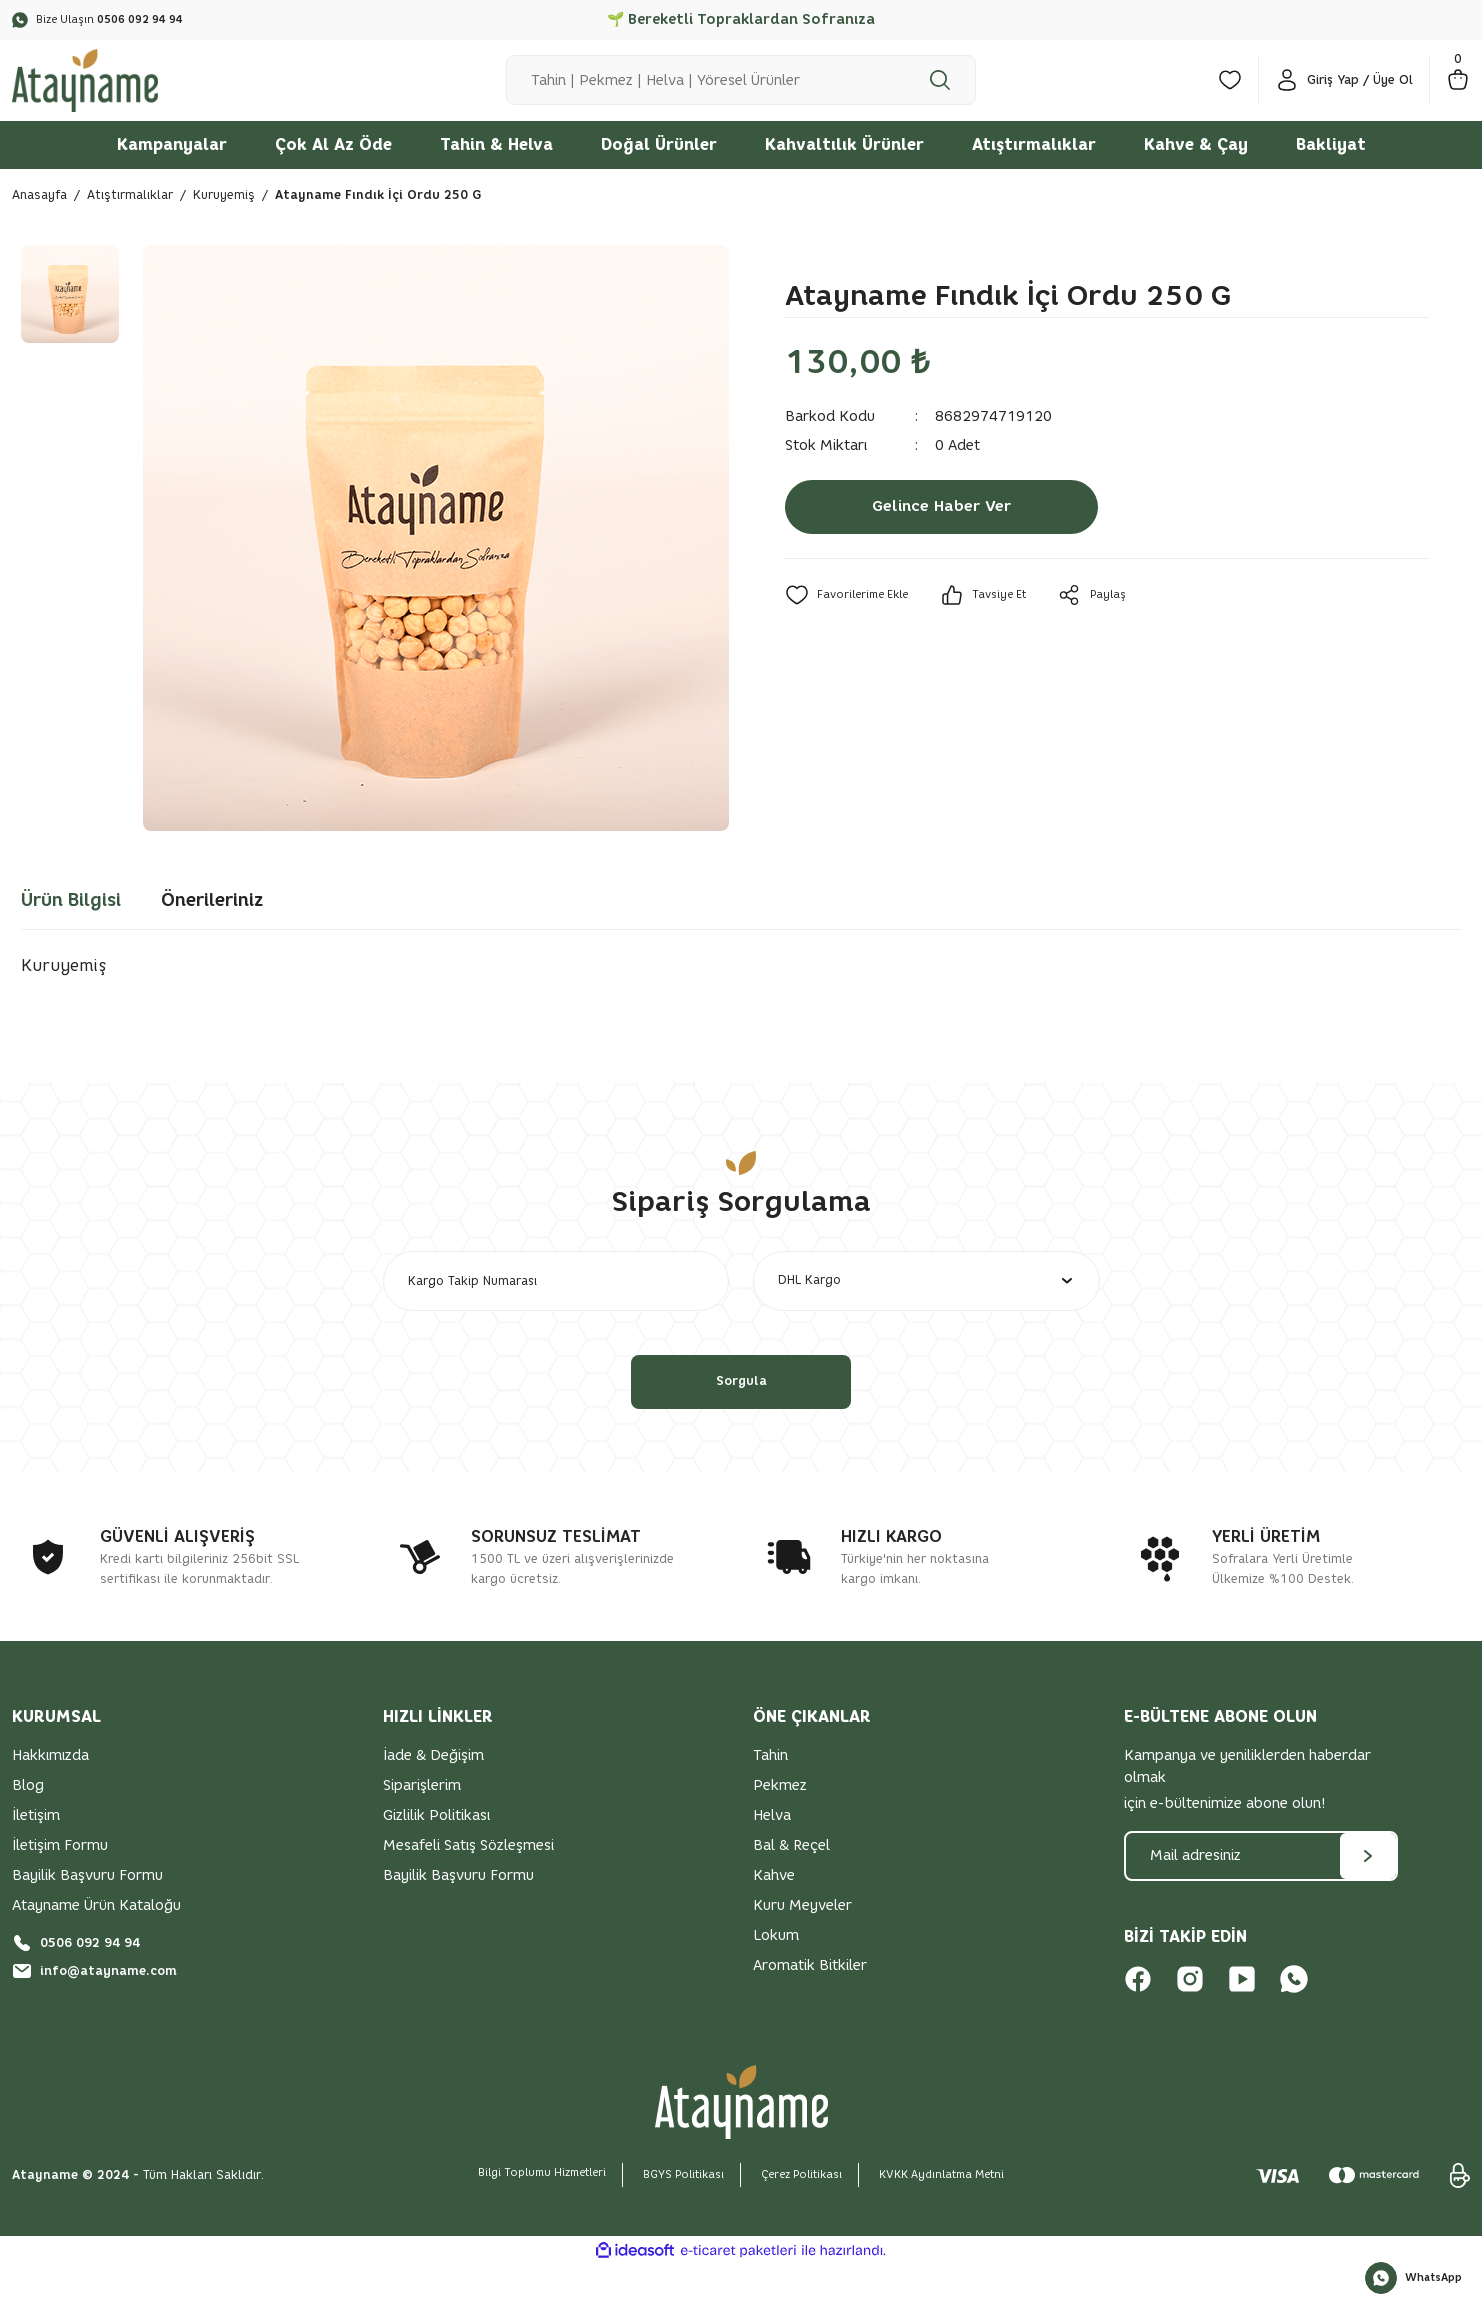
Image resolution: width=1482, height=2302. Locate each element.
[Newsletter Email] (1261, 1893)
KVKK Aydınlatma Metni (962, 2211)
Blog (28, 1822)
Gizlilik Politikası (436, 1852)
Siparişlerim (422, 1822)
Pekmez (780, 1822)
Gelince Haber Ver (942, 532)
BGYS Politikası (677, 2211)
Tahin (770, 1792)
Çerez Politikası (807, 2211)
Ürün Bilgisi (71, 925)
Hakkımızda (50, 1792)
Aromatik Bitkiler (810, 2002)
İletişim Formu (60, 1882)
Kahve (774, 1912)
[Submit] (1368, 1893)
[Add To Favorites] (852, 620)
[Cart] (1458, 93)
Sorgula (741, 1418)
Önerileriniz (212, 925)
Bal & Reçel (791, 1882)
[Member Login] (1344, 93)
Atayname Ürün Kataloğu (96, 1942)
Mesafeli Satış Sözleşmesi (468, 1882)
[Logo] (98, 91)
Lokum (776, 1972)
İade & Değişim (433, 1792)
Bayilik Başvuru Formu (87, 1912)
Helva (772, 1852)
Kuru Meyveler (802, 1942)
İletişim (36, 1852)
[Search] (741, 93)
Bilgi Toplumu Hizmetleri (521, 2209)
